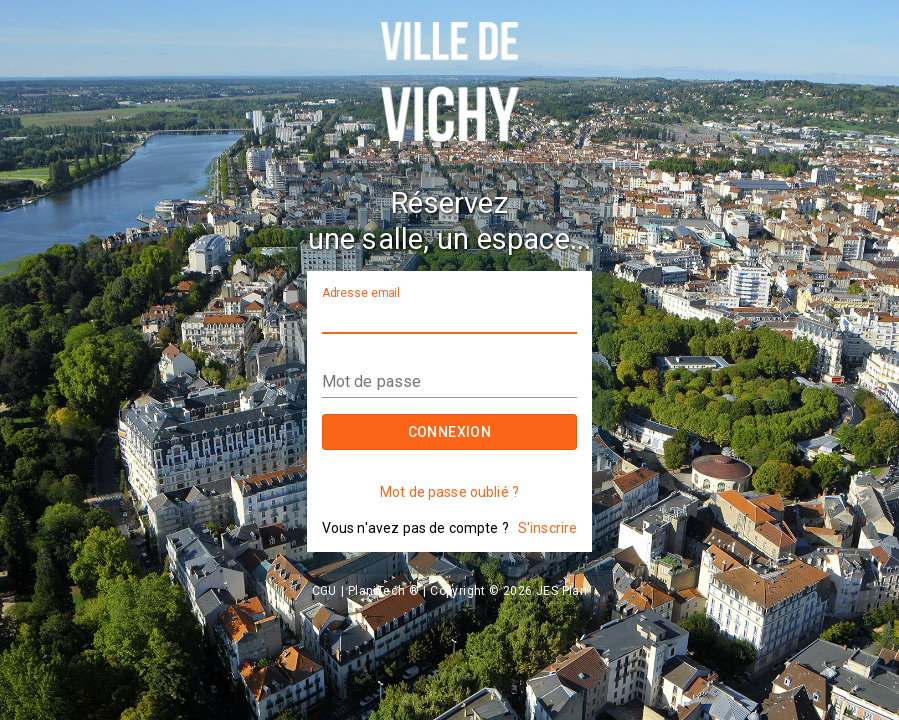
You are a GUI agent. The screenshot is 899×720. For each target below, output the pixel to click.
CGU (324, 591)
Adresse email (361, 293)
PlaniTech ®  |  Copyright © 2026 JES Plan (467, 591)
